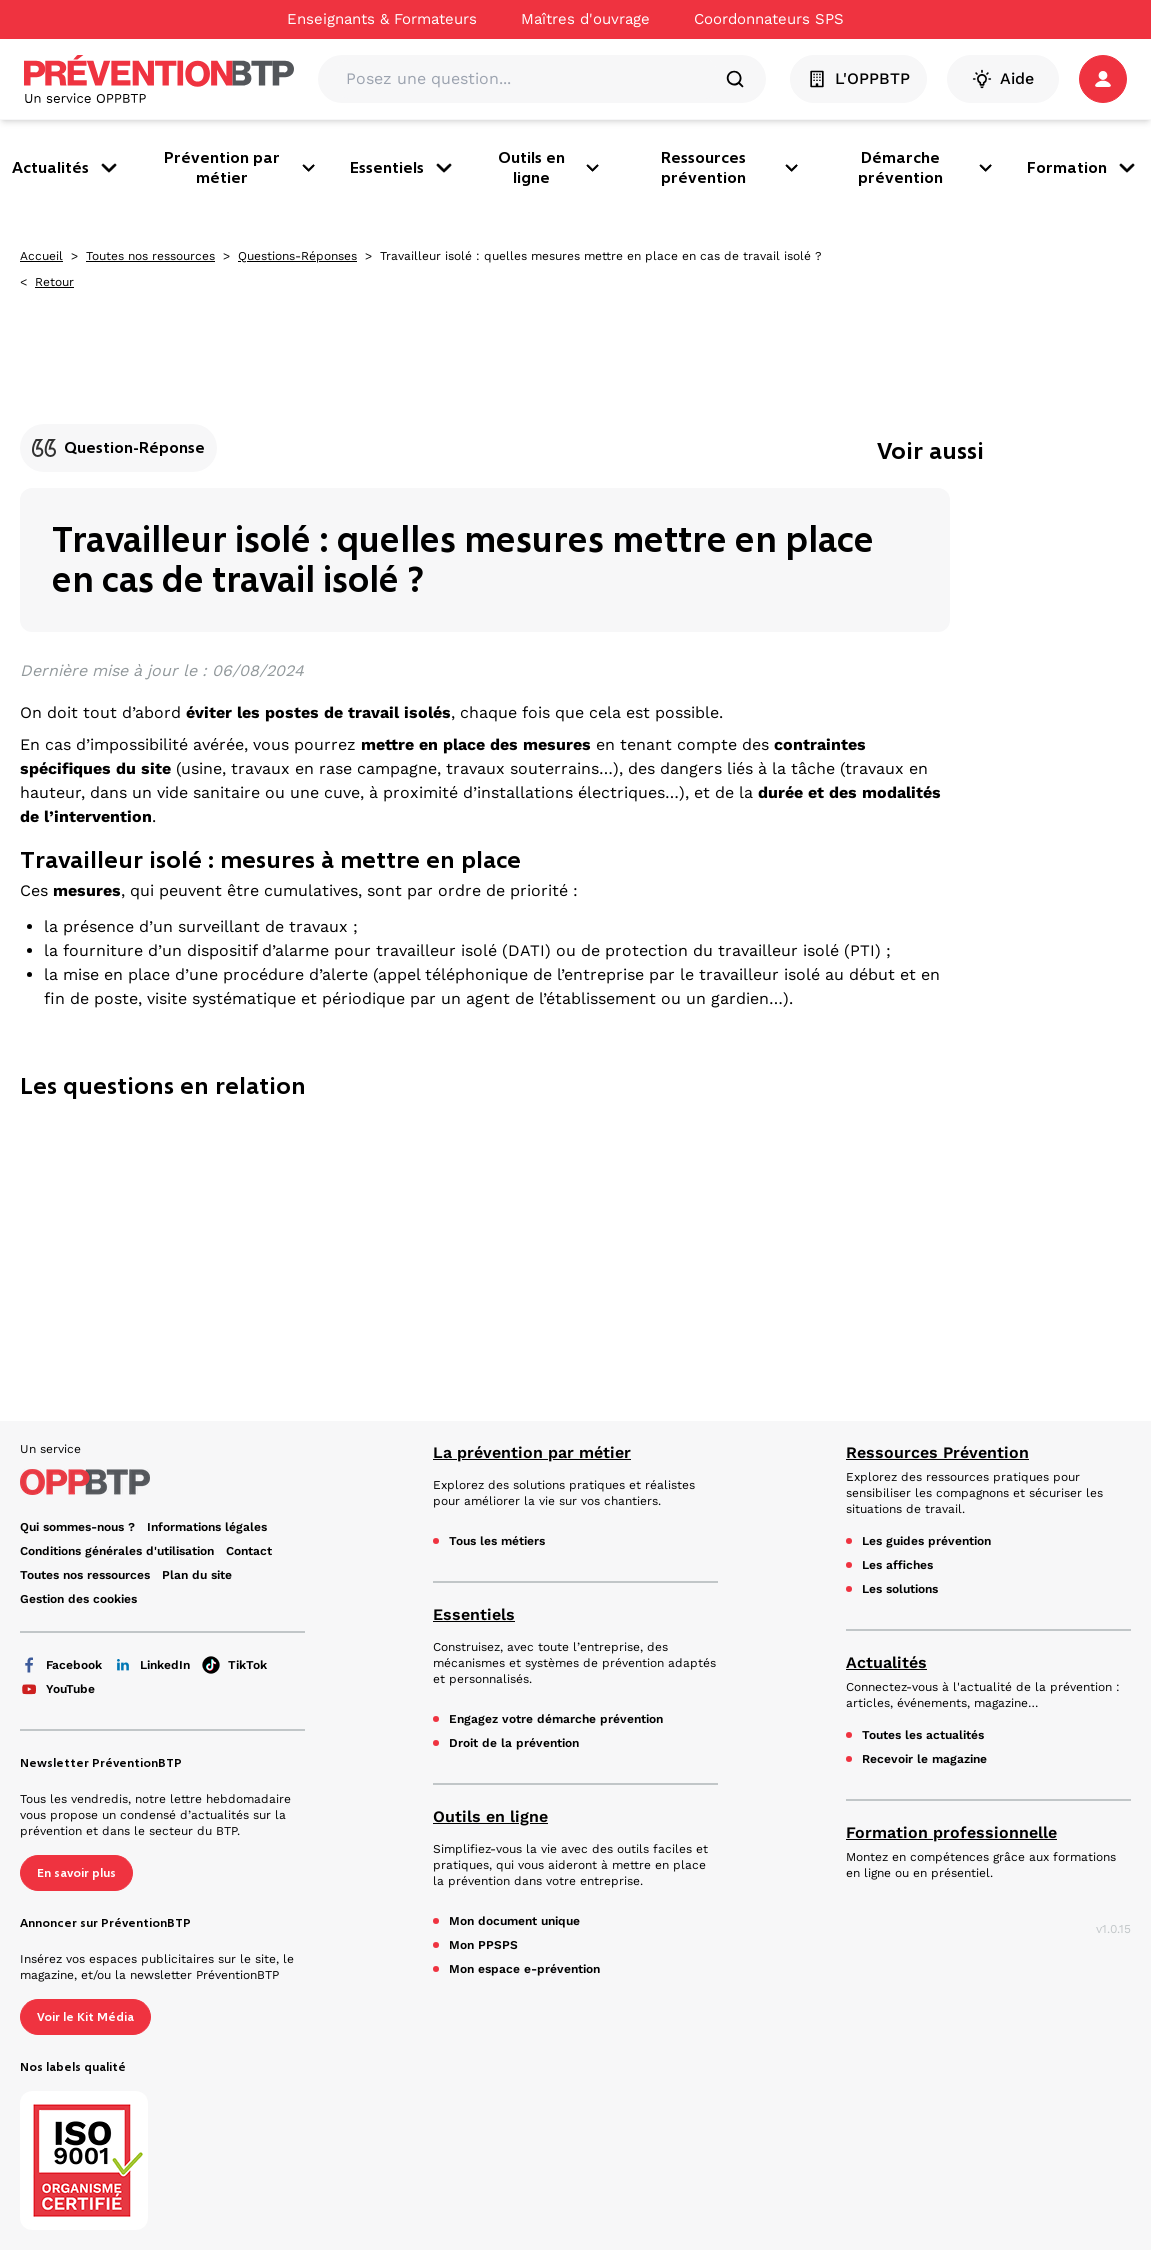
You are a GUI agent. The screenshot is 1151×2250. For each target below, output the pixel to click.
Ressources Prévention (937, 1452)
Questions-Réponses (297, 256)
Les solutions (900, 1589)
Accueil (41, 256)
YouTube (57, 1689)
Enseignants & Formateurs (382, 19)
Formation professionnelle (951, 1832)
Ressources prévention (731, 167)
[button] (1103, 79)
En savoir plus (76, 1873)
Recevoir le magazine (924, 1759)
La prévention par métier (532, 1452)
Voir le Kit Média (85, 2017)
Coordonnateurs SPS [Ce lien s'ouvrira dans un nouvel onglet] (769, 19)
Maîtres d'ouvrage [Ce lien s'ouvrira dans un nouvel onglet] (585, 19)
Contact (249, 1551)
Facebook (61, 1665)
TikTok (234, 1665)
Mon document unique (514, 1921)
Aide (1003, 79)
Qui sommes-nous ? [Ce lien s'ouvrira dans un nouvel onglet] (77, 1527)
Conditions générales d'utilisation (117, 1551)
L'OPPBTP (858, 79)
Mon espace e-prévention (524, 1969)
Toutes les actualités (923, 1735)
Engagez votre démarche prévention (556, 1719)
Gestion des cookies (78, 1599)
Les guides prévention (926, 1541)
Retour (54, 282)
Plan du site (197, 1575)
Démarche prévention (926, 167)
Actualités (66, 168)
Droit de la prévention (514, 1743)
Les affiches (897, 1565)
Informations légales (207, 1527)
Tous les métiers (497, 1541)
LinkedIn (152, 1665)
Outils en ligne (550, 167)
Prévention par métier (241, 167)
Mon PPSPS (483, 1945)
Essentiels (403, 168)
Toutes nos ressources (150, 256)
